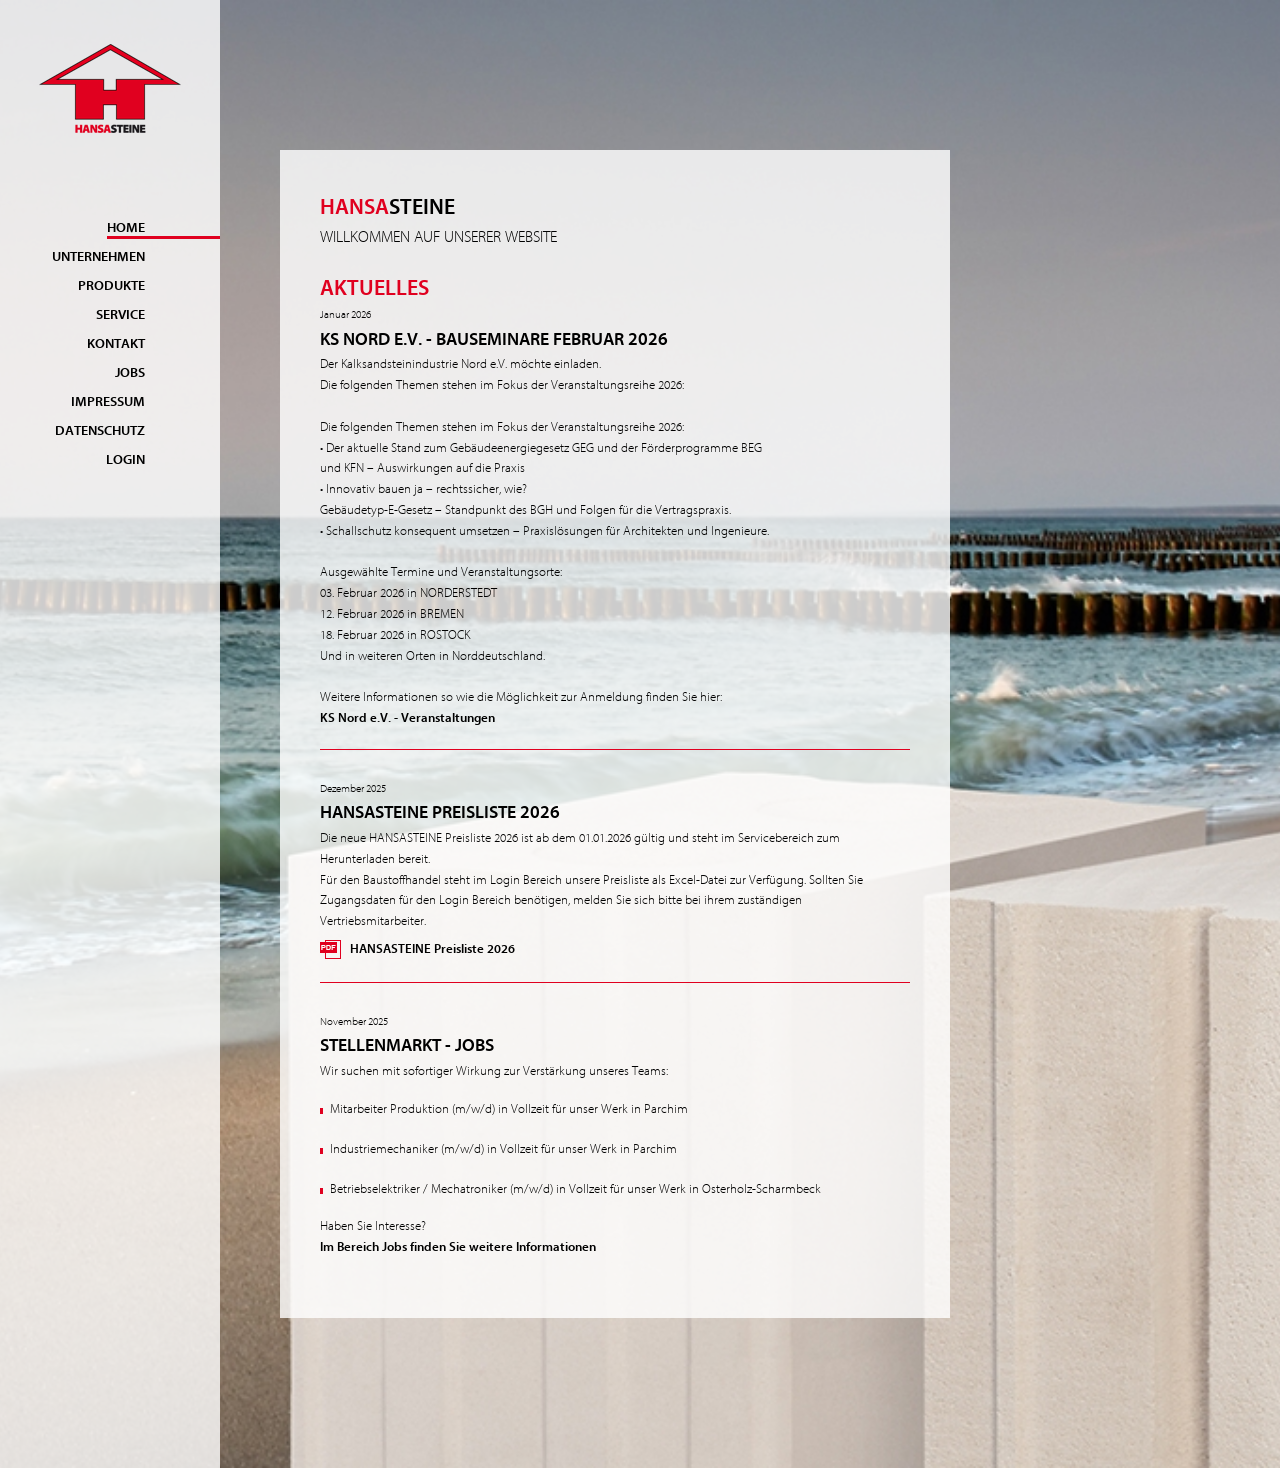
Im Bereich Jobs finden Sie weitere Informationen (458, 1246)
